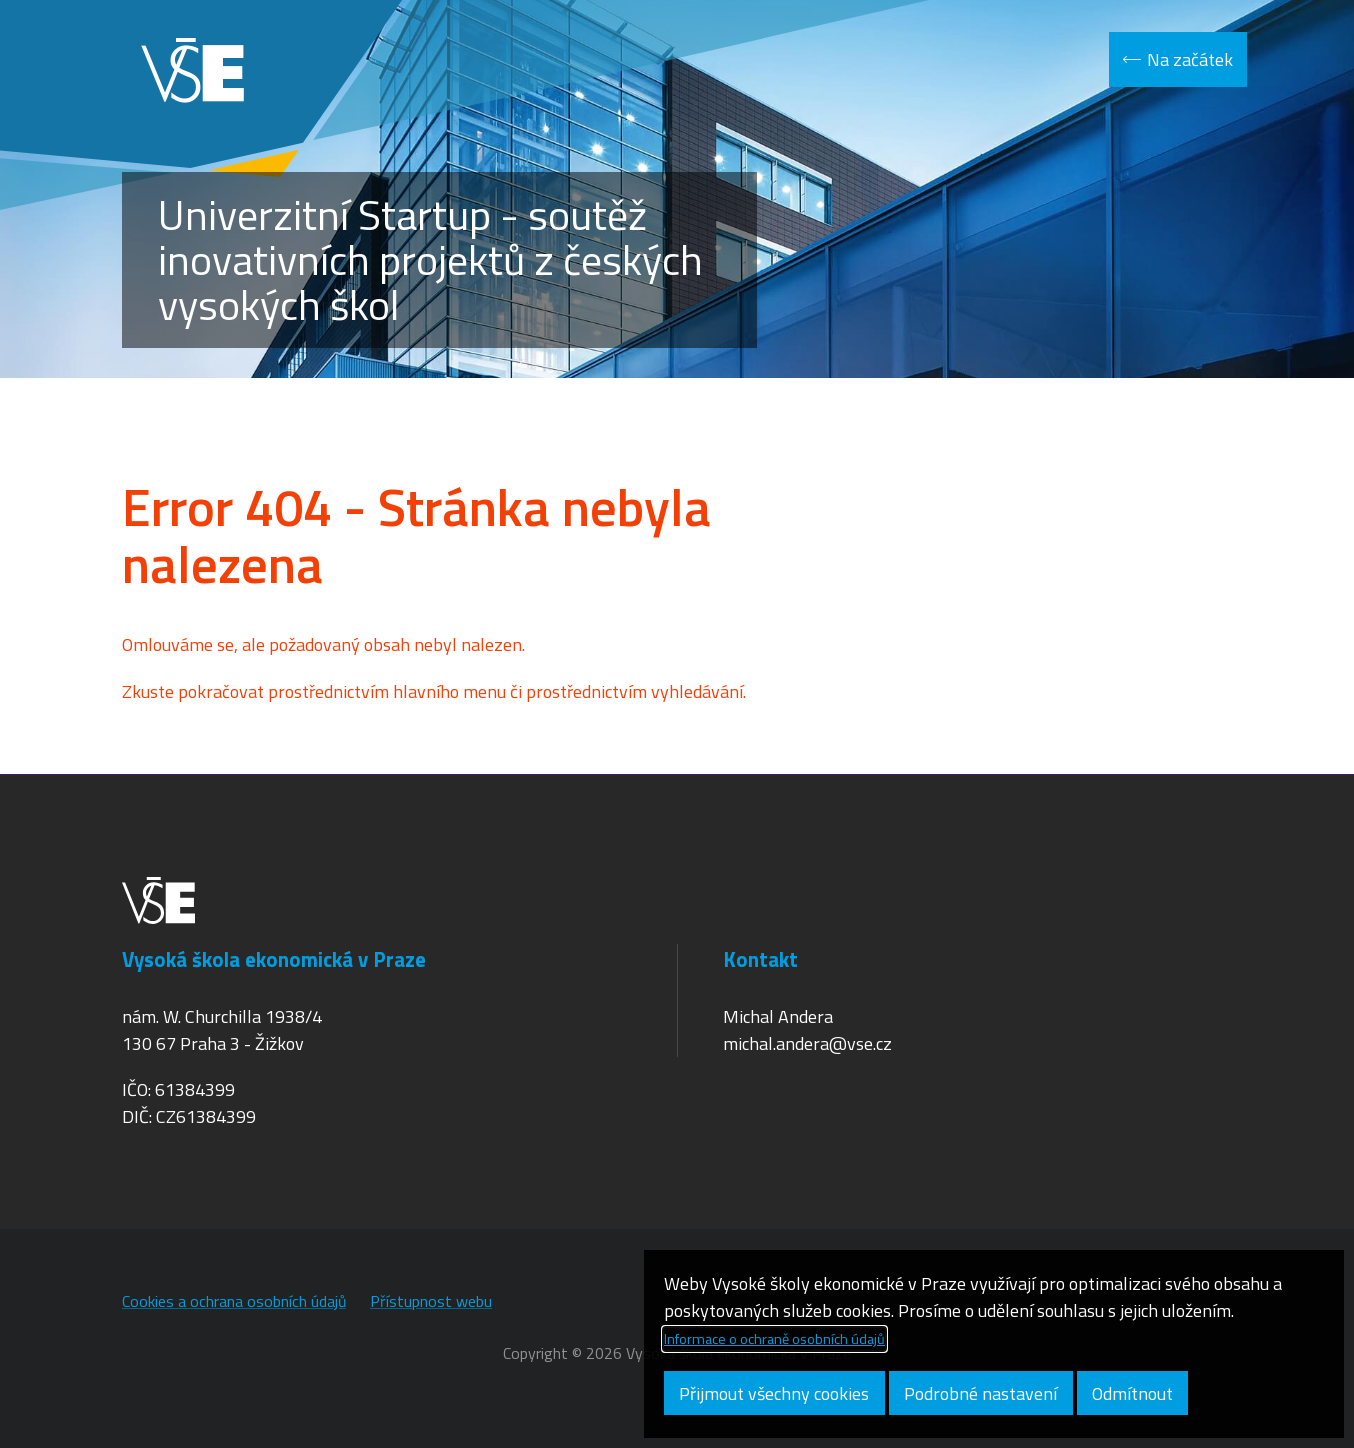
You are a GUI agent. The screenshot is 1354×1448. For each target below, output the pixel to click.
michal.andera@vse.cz (807, 1043)
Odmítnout (1132, 1393)
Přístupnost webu (431, 1301)
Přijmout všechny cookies (774, 1393)
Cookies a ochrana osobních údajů (234, 1301)
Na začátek (1190, 59)
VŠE (192, 70)
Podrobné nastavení (980, 1393)
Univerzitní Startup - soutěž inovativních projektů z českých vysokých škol (430, 259)
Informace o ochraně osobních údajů (774, 1339)
